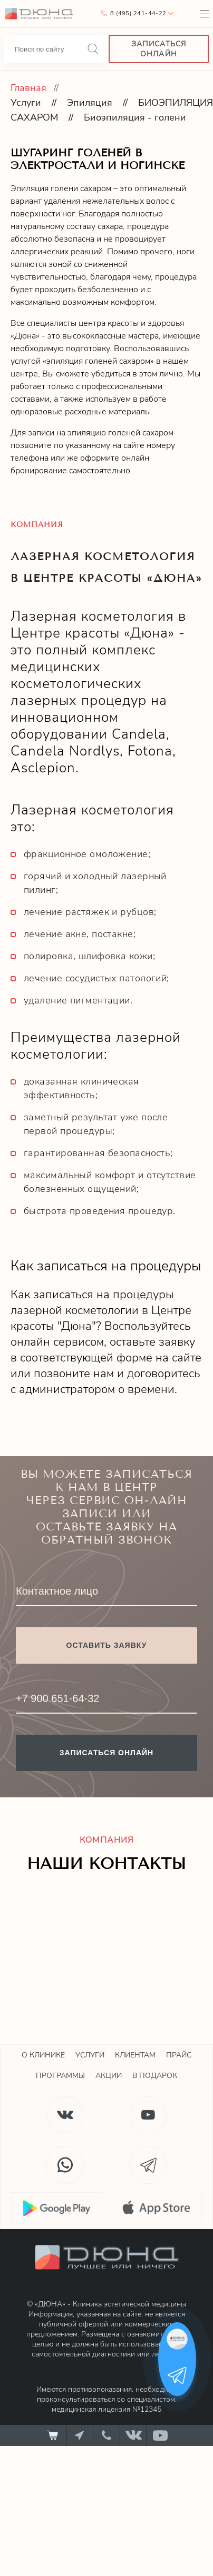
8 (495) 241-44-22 (138, 13)
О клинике (43, 2055)
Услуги (26, 102)
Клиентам (135, 2055)
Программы (60, 2076)
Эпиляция (89, 102)
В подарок (154, 2076)
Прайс (178, 2055)
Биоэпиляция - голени (135, 117)
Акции (108, 2076)
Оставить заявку (106, 1645)
